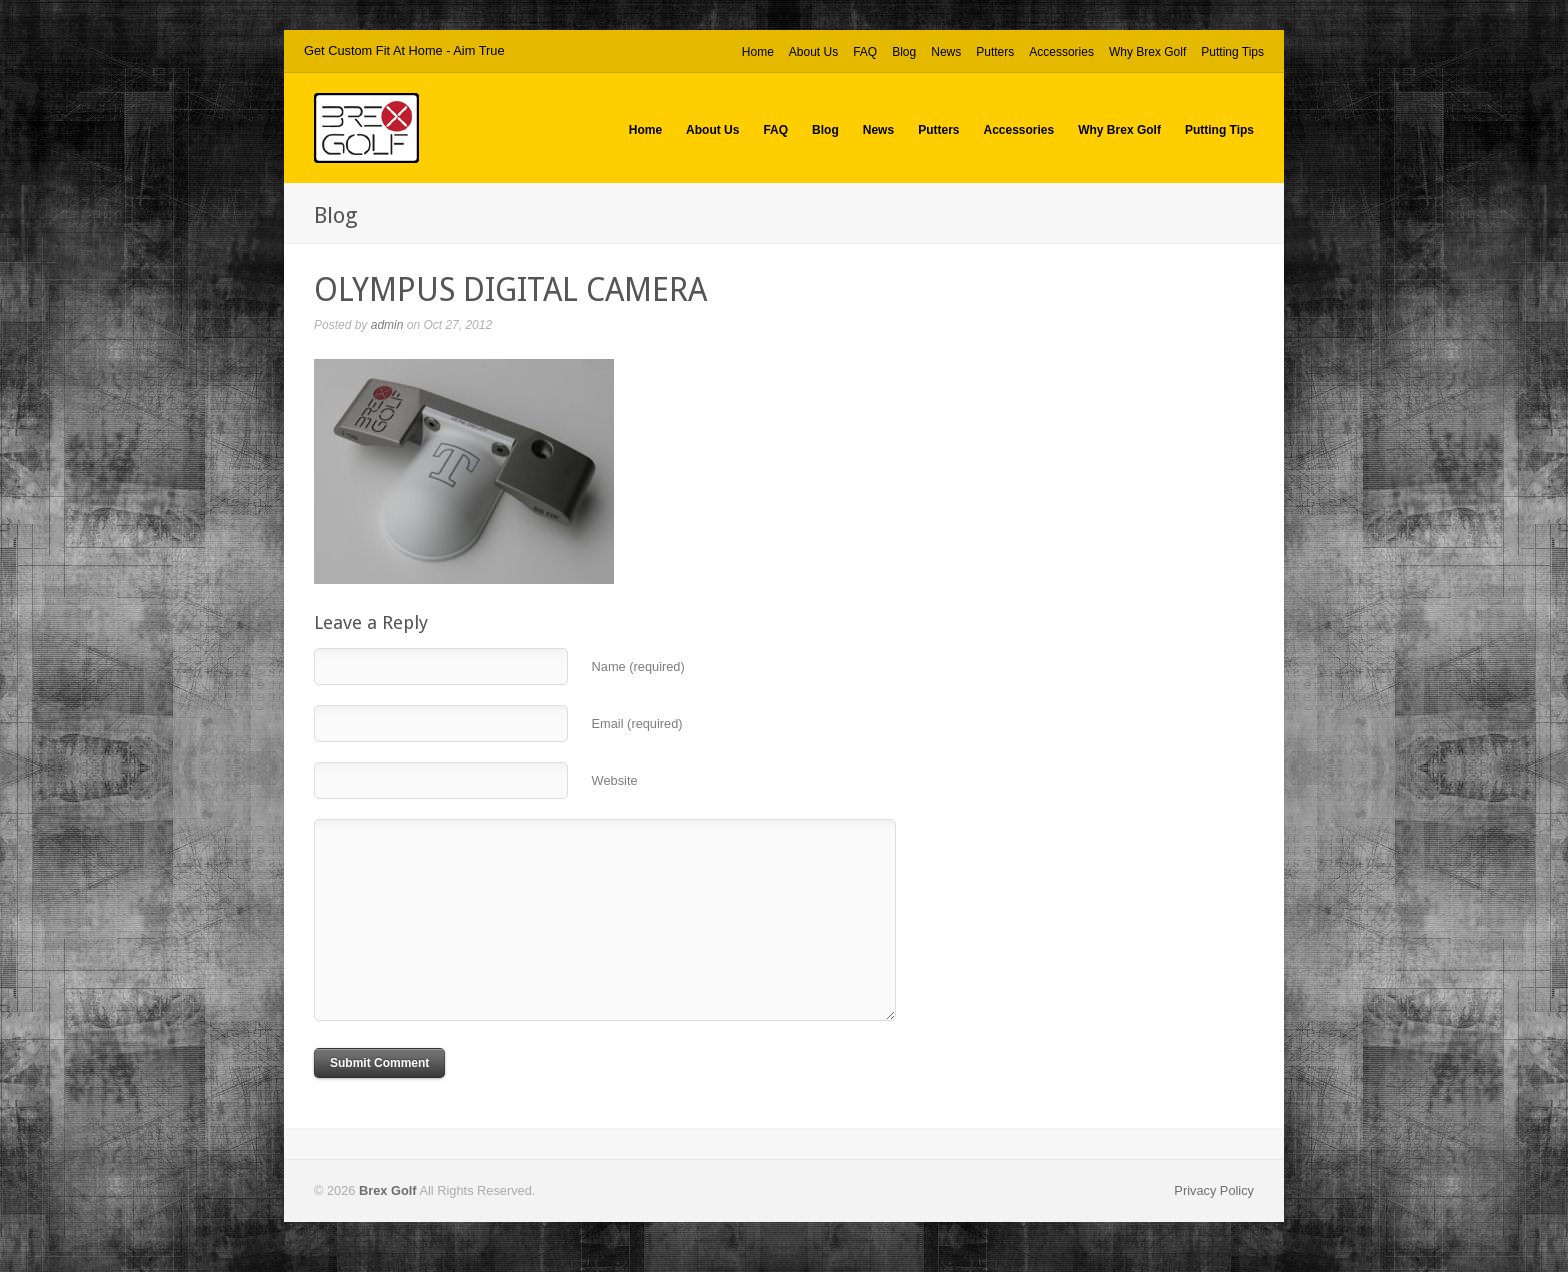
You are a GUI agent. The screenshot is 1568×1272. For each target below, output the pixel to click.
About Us (813, 52)
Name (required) (638, 666)
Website (615, 780)
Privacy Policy (1214, 1190)
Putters (995, 52)
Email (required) (637, 723)
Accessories (1061, 52)
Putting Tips (1232, 52)
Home (758, 52)
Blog (904, 52)
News (946, 52)
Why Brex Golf (1147, 52)
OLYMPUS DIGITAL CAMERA (510, 290)
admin (387, 325)
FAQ (865, 52)
